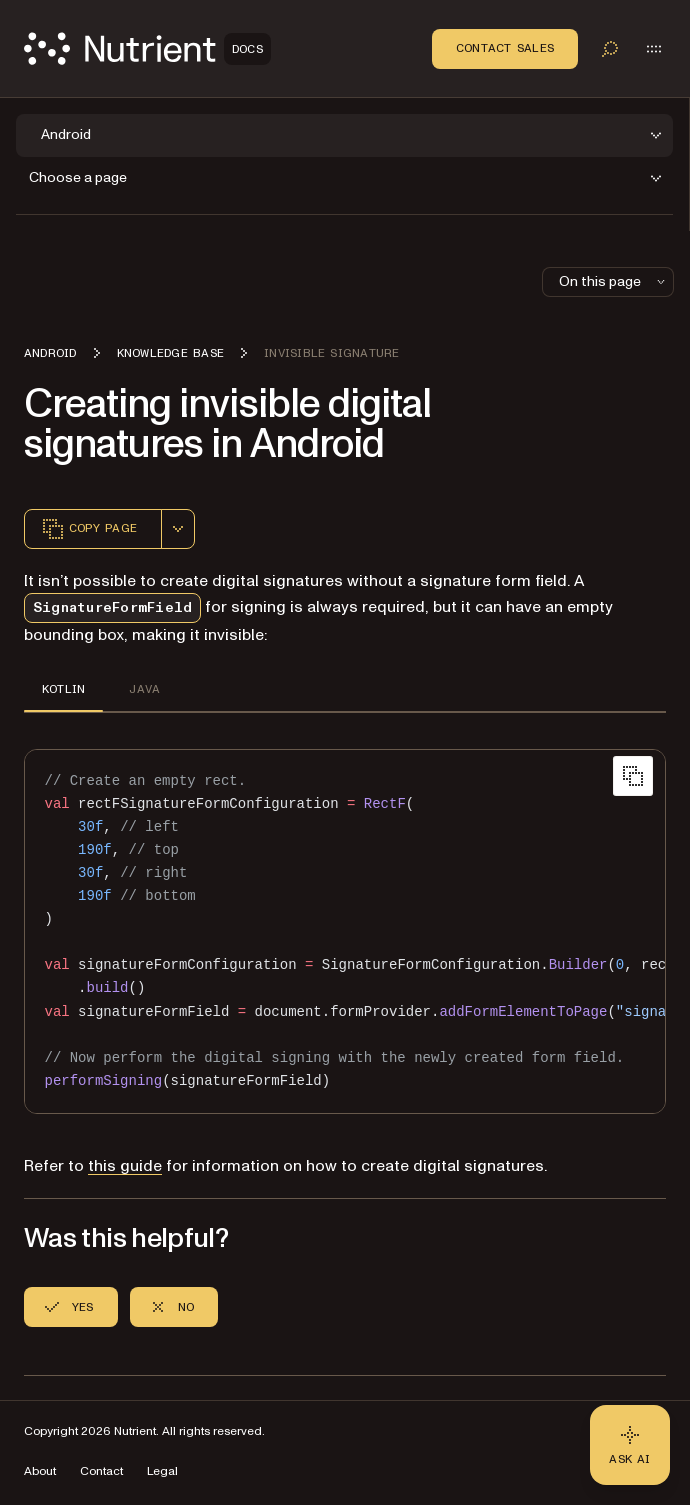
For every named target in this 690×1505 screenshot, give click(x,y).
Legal (162, 1471)
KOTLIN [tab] (63, 689)
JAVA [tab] (144, 689)
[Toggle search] (610, 49)
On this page (614, 281)
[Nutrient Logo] (147, 48)
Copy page (89, 529)
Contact (101, 1471)
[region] (345, 931)
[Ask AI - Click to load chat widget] (630, 1445)
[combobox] (178, 529)
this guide (125, 1166)
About (40, 1471)
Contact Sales (505, 48)
